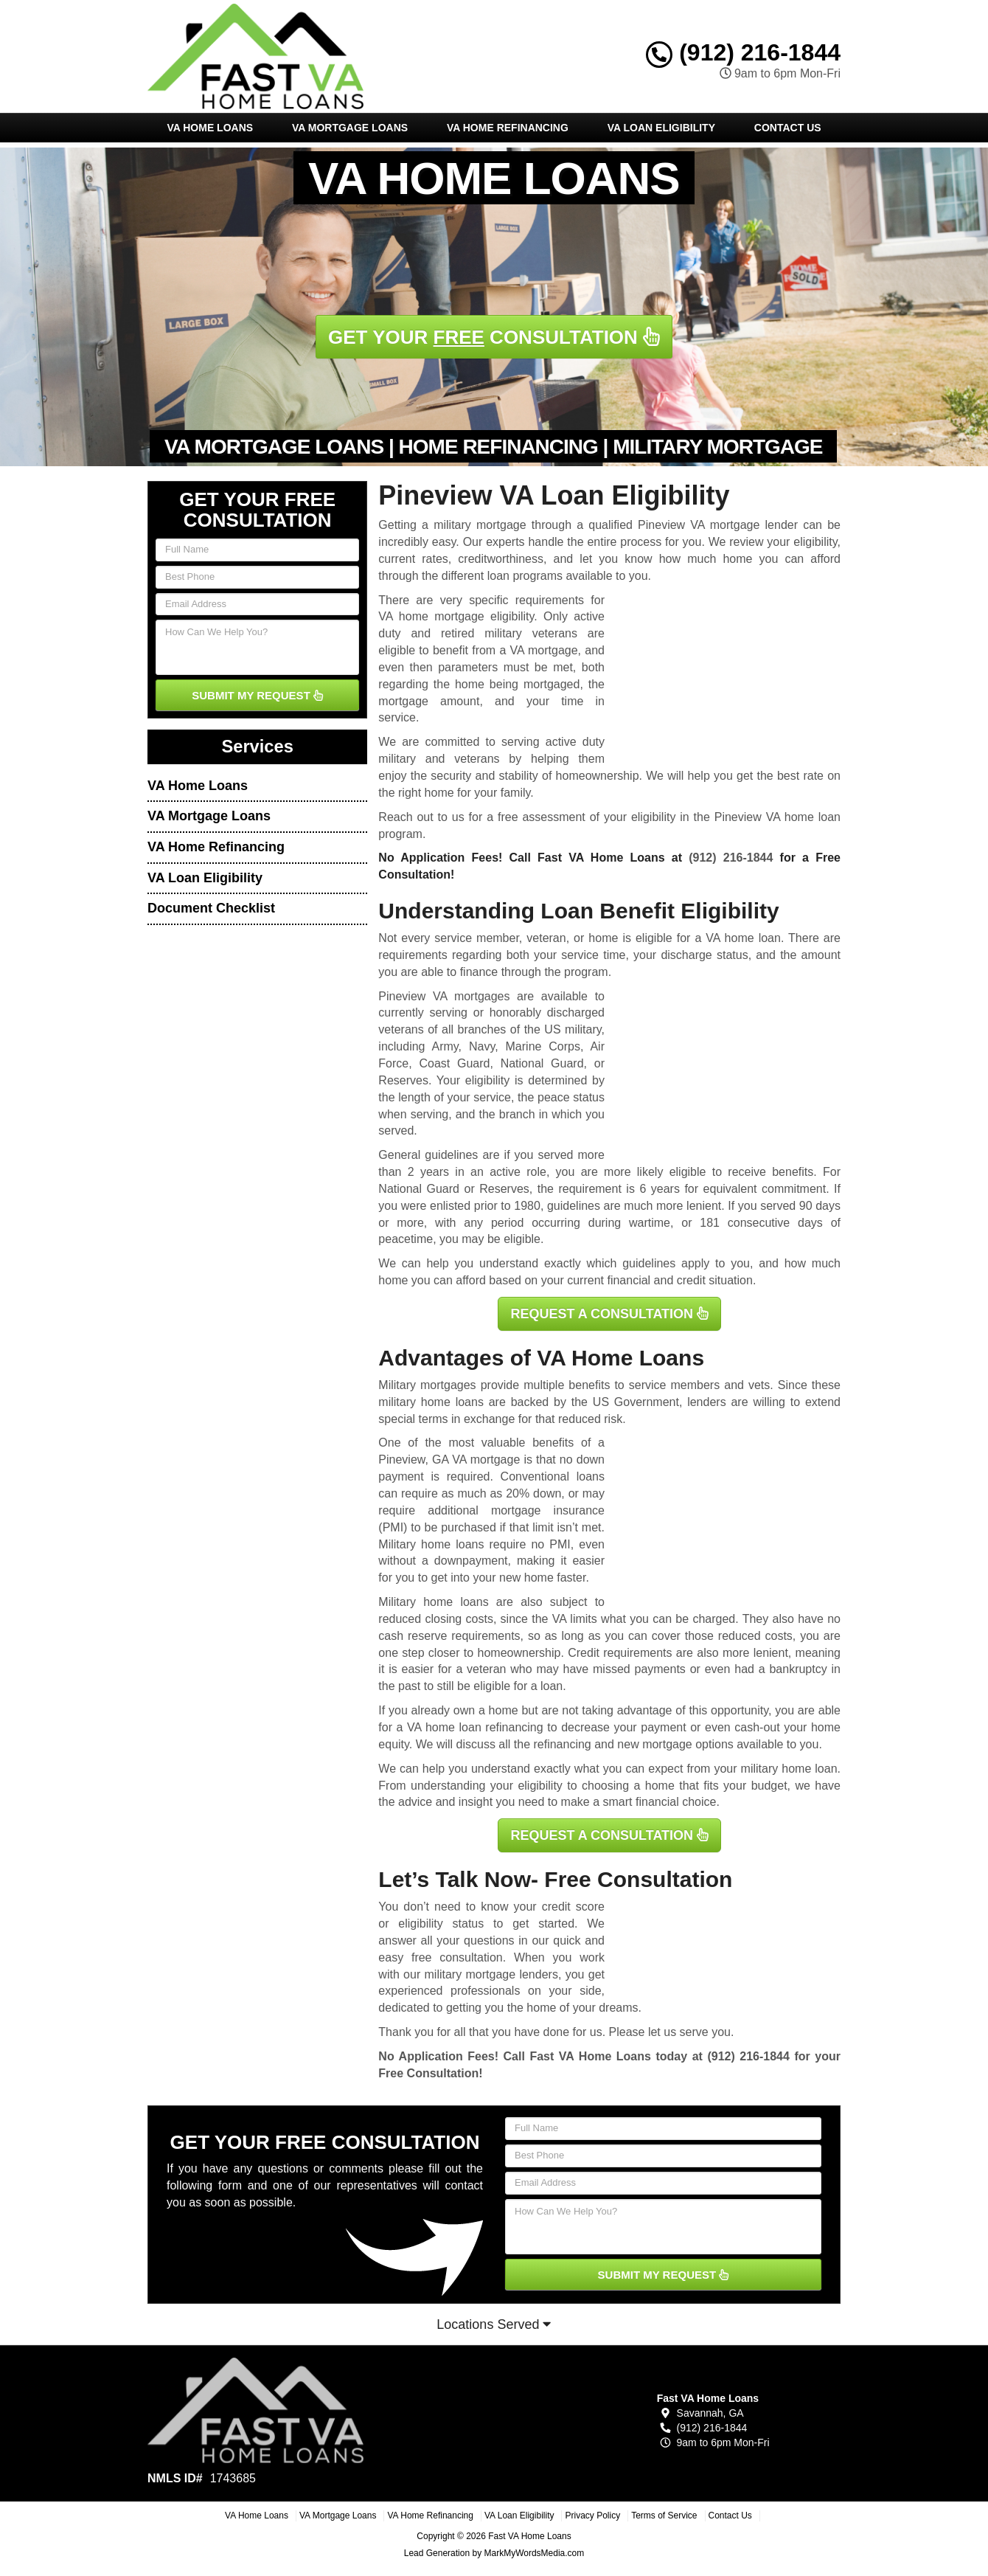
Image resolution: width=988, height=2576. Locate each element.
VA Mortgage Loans (350, 128)
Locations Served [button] (493, 2324)
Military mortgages (427, 1385)
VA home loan (743, 938)
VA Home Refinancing (507, 128)
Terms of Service (664, 2515)
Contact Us (787, 128)
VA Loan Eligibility (661, 128)
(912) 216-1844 (743, 52)
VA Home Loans (210, 128)
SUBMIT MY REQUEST (257, 695)
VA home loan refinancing (475, 1727)
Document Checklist (211, 908)
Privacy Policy (592, 2515)
